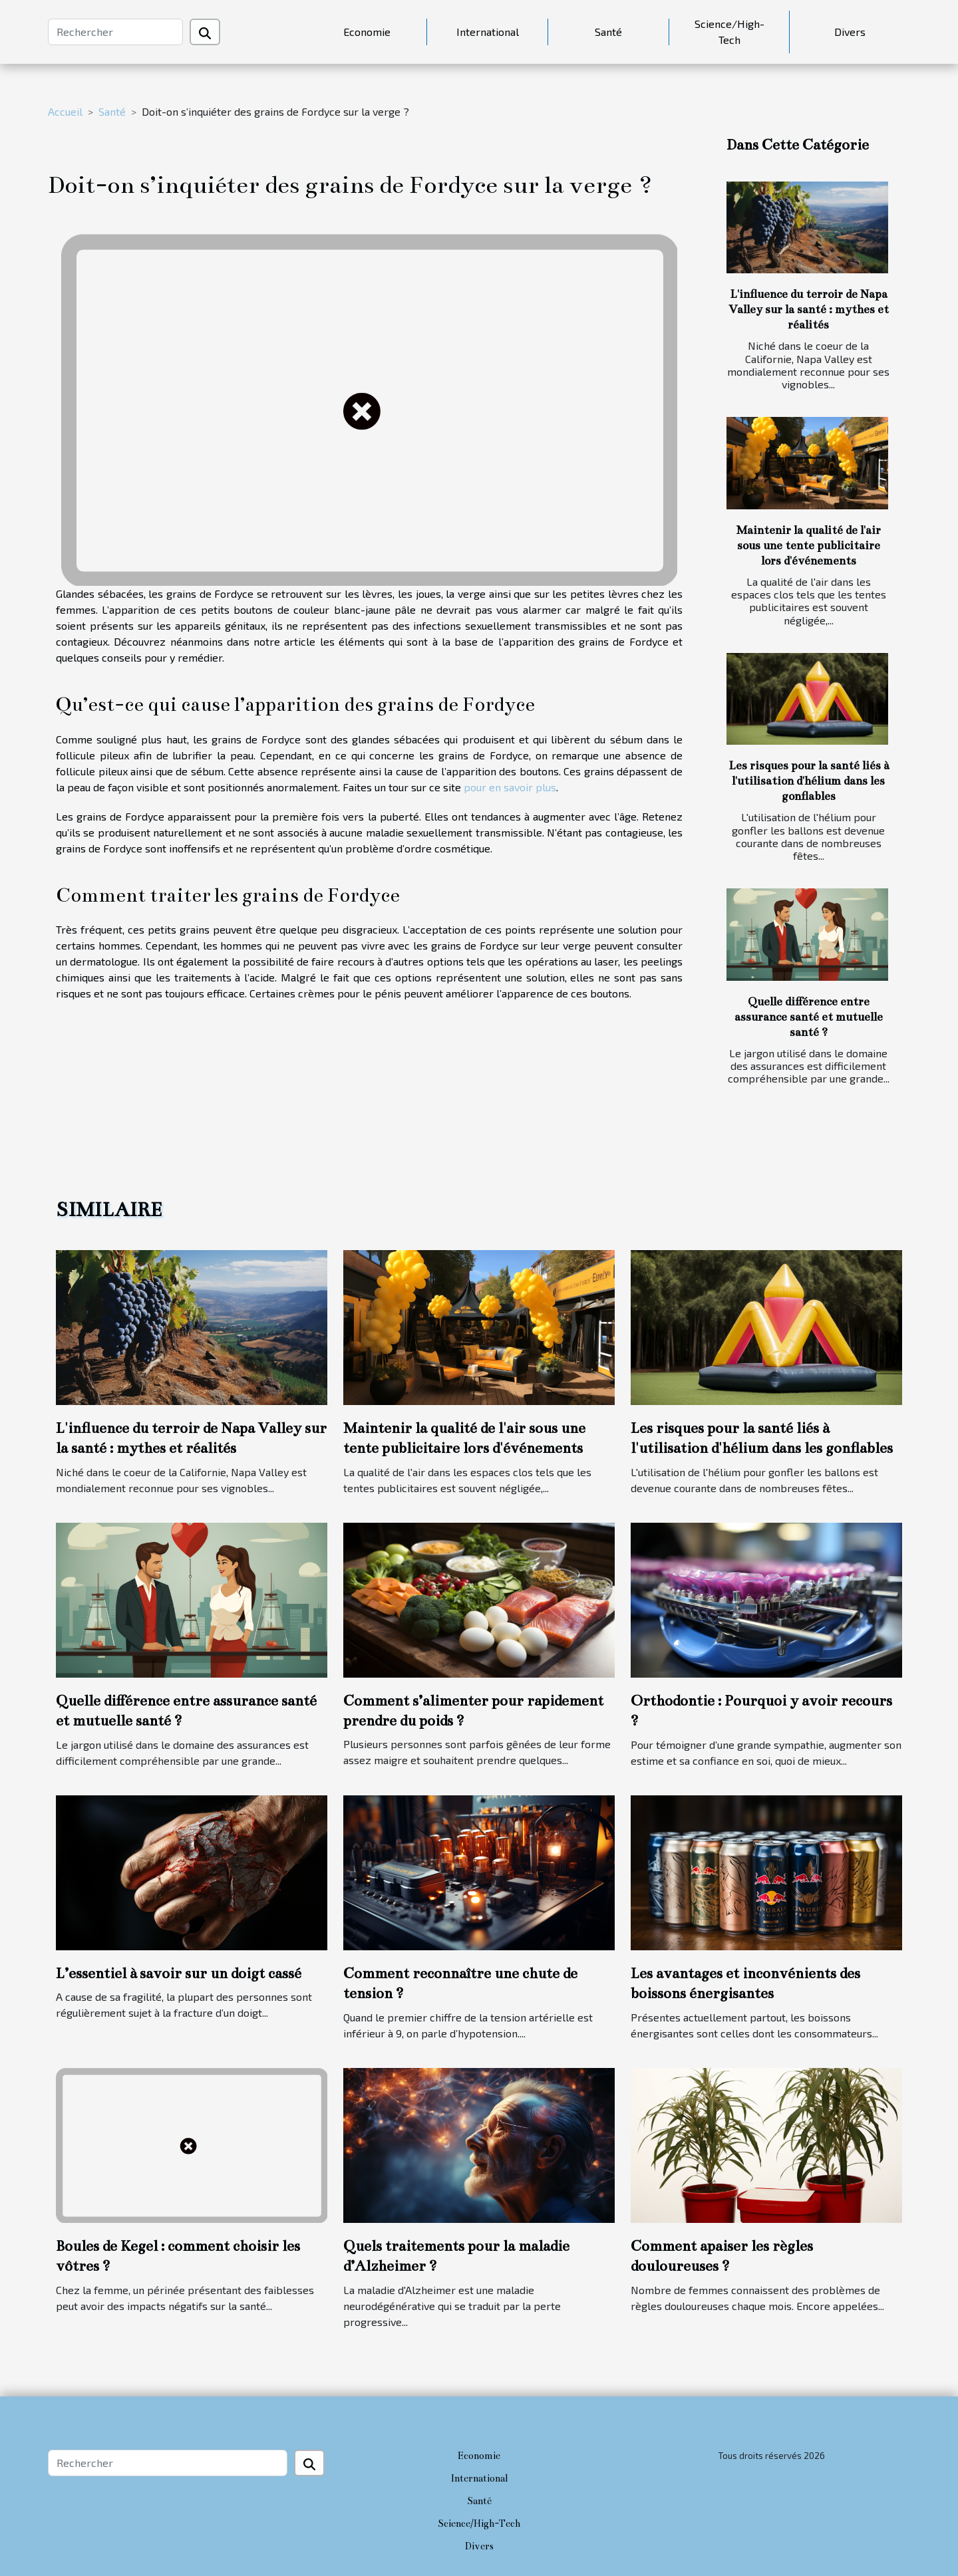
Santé (608, 31)
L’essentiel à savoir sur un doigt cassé (178, 1973)
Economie (367, 31)
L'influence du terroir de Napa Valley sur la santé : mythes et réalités (808, 309)
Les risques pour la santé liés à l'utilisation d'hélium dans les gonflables (808, 781)
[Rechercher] (115, 32)
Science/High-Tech (729, 31)
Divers (850, 31)
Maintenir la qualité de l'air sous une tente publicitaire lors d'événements (808, 545)
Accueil (65, 111)
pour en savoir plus (510, 787)
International (487, 31)
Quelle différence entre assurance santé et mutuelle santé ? (808, 1017)
